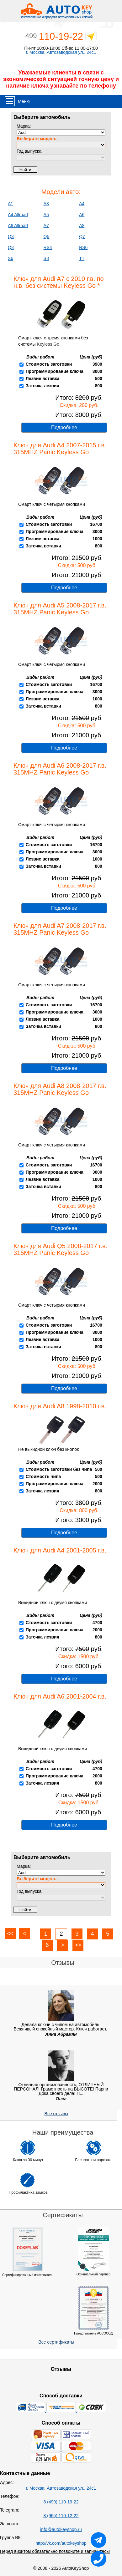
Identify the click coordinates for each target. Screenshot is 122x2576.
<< (10, 1933)
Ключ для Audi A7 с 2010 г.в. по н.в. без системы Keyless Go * (58, 282)
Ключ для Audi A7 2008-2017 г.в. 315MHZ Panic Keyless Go (59, 929)
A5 (46, 214)
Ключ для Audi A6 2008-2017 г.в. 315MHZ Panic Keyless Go (59, 769)
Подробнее (64, 427)
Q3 (11, 236)
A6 (81, 214)
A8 (81, 225)
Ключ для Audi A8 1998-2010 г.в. (59, 1406)
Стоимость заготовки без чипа (59, 1469)
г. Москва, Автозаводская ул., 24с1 (61, 52)
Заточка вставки (43, 545)
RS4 (48, 247)
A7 (46, 225)
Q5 (47, 236)
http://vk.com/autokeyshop (61, 2543)
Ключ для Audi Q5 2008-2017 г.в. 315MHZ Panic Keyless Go (60, 1249)
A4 (81, 203)
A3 (46, 203)
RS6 (83, 247)
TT (81, 258)
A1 (10, 203)
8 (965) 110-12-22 (60, 2515)
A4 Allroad (18, 214)
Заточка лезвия (42, 385)
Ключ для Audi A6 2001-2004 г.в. (59, 1696)
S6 (10, 258)
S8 (46, 258)
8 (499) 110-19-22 (60, 2501)
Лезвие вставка (43, 378)
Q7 (82, 236)
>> (78, 1945)
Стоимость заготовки (49, 364)
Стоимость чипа (43, 1476)
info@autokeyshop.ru (61, 2529)
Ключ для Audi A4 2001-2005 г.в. (59, 1550)
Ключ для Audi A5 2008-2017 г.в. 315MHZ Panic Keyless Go (59, 609)
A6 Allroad (18, 225)
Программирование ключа (54, 371)
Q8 (11, 247)
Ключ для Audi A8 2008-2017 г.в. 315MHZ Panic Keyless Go (59, 1089)
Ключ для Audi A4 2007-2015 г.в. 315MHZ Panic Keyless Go (59, 448)
